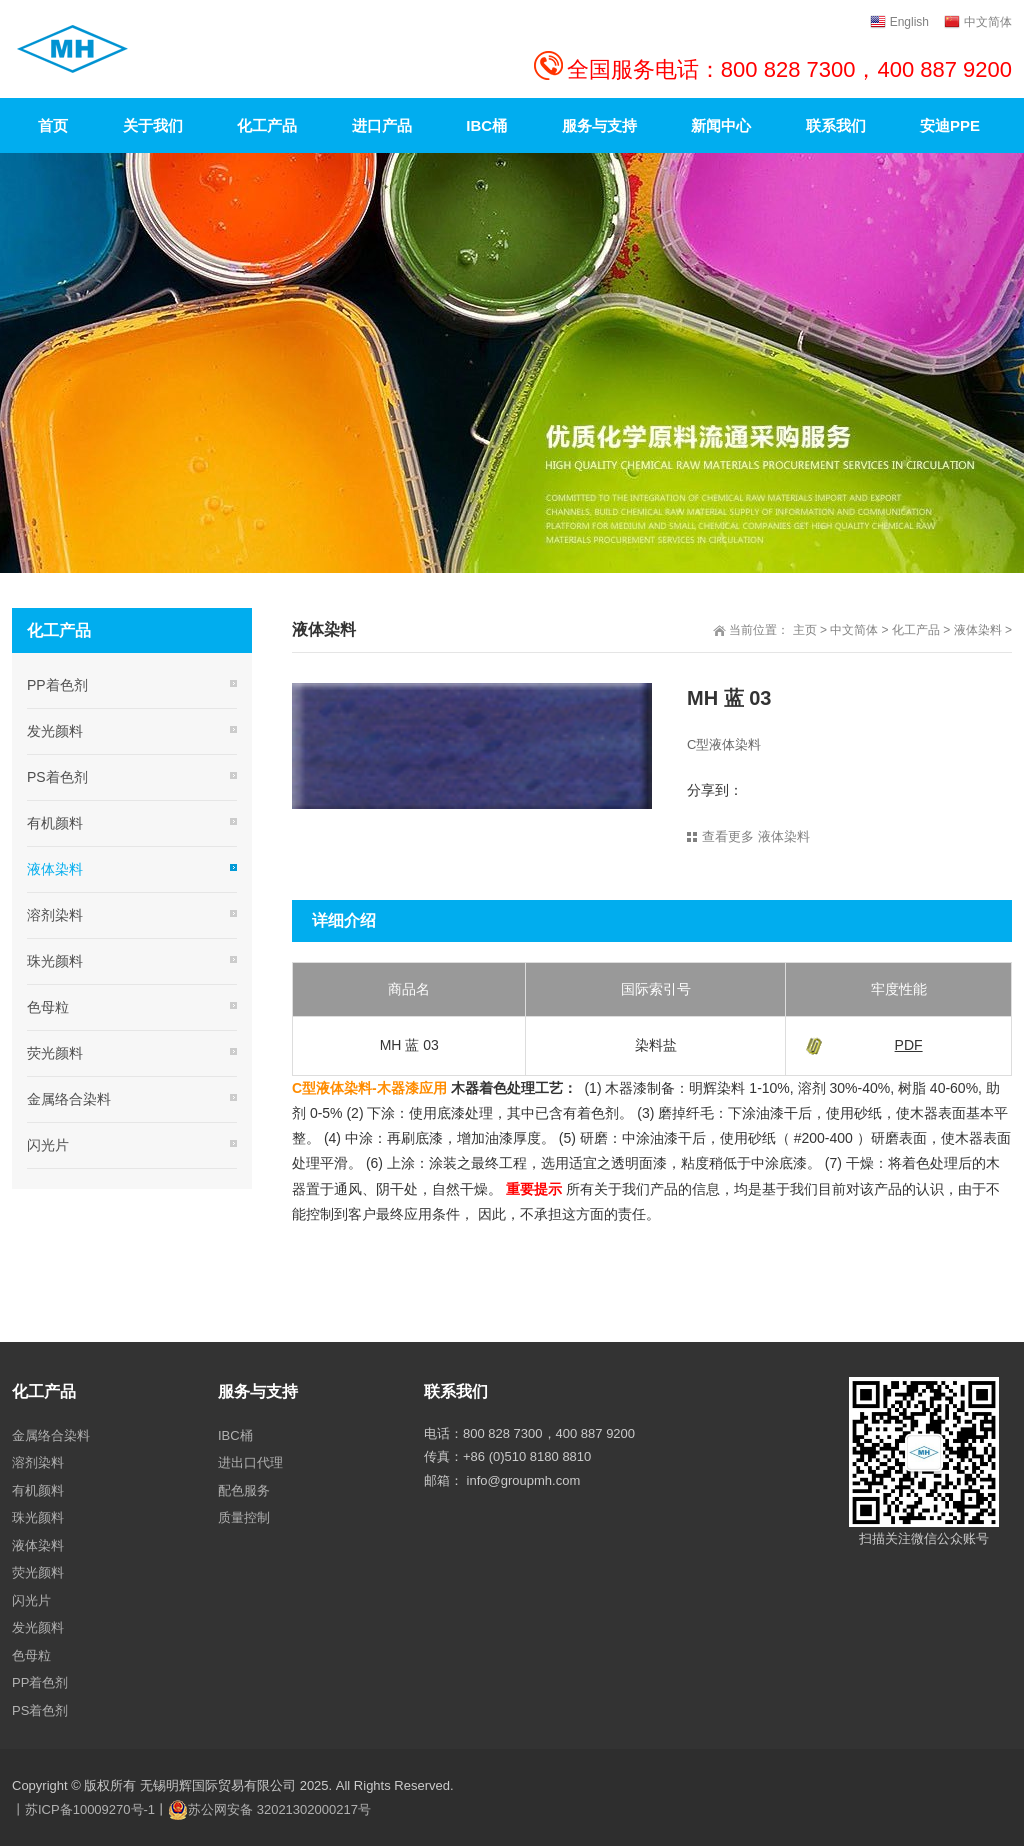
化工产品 (916, 630)
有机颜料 (55, 823)
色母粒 (48, 1007)
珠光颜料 (55, 961)
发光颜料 (55, 731)
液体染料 (978, 630)
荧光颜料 (55, 1053)
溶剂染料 (55, 915)
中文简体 (854, 630)
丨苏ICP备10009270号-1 (83, 1809)
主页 (805, 630)
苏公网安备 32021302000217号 (279, 1809)
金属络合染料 (69, 1099)
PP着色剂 (57, 685)
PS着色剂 (57, 777)
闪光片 (48, 1145)
